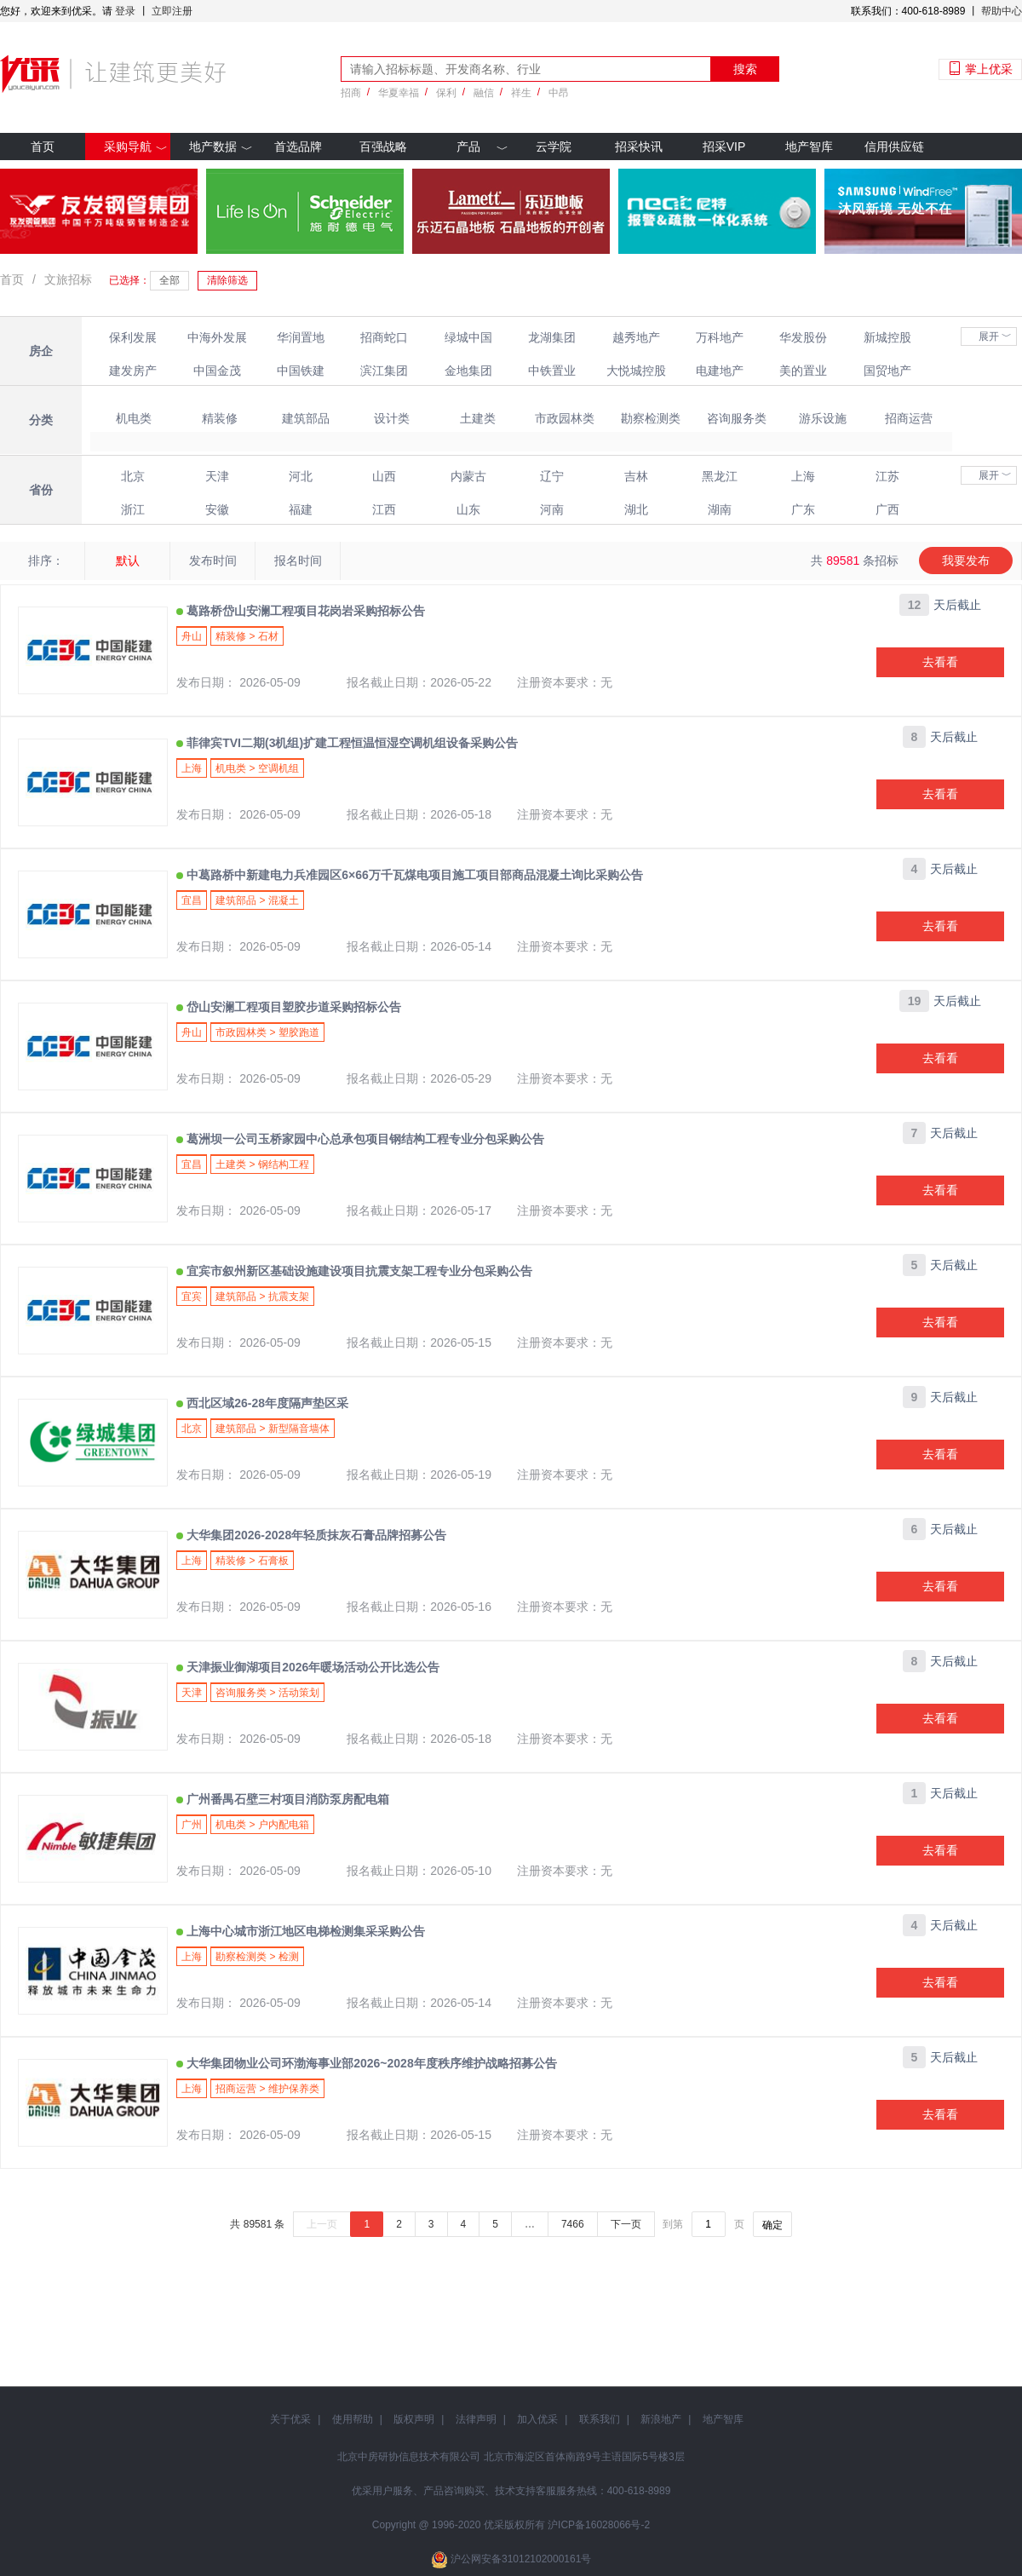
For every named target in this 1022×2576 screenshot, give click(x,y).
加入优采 (537, 2419)
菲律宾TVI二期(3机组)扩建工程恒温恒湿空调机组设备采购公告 (350, 743)
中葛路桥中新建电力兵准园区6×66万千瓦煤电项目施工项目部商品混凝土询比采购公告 (412, 875)
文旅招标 (68, 279)
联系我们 (599, 2419)
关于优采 (290, 2419)
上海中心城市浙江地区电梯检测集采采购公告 (304, 1931)
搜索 (745, 69)
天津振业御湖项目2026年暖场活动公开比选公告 (311, 1667)
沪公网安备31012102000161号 (521, 2559)
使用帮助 (352, 2419)
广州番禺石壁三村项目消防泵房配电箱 (286, 1799)
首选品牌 (298, 146)
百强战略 (383, 146)
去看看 (940, 662)
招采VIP (724, 146)
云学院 (553, 146)
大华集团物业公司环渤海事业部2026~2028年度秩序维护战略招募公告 (369, 2063)
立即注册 (172, 11)
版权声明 (413, 2419)
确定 (772, 2225)
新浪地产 (660, 2419)
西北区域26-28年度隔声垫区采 (265, 1403)
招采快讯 (639, 146)
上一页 (322, 2224)
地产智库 (809, 146)
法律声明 (476, 2419)
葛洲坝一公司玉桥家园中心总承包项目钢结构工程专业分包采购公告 (363, 1139)
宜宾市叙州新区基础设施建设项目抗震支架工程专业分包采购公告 (357, 1271)
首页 (43, 146)
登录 (125, 11)
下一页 (626, 2224)
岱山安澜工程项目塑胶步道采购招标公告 (292, 1007)
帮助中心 (1001, 11)
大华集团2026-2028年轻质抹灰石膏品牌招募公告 (314, 1535)
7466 (572, 2224)
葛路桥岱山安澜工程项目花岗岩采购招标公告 (304, 611)
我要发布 (966, 560)
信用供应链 (894, 146)
